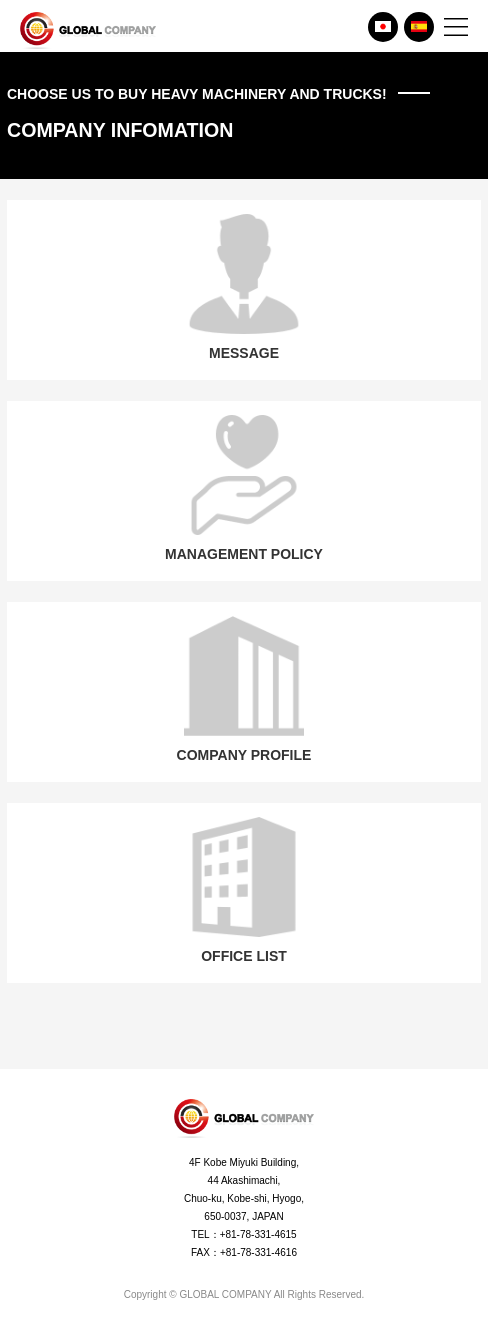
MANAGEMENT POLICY (244, 488)
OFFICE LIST (244, 890)
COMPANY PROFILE (244, 689)
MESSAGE (244, 287)
